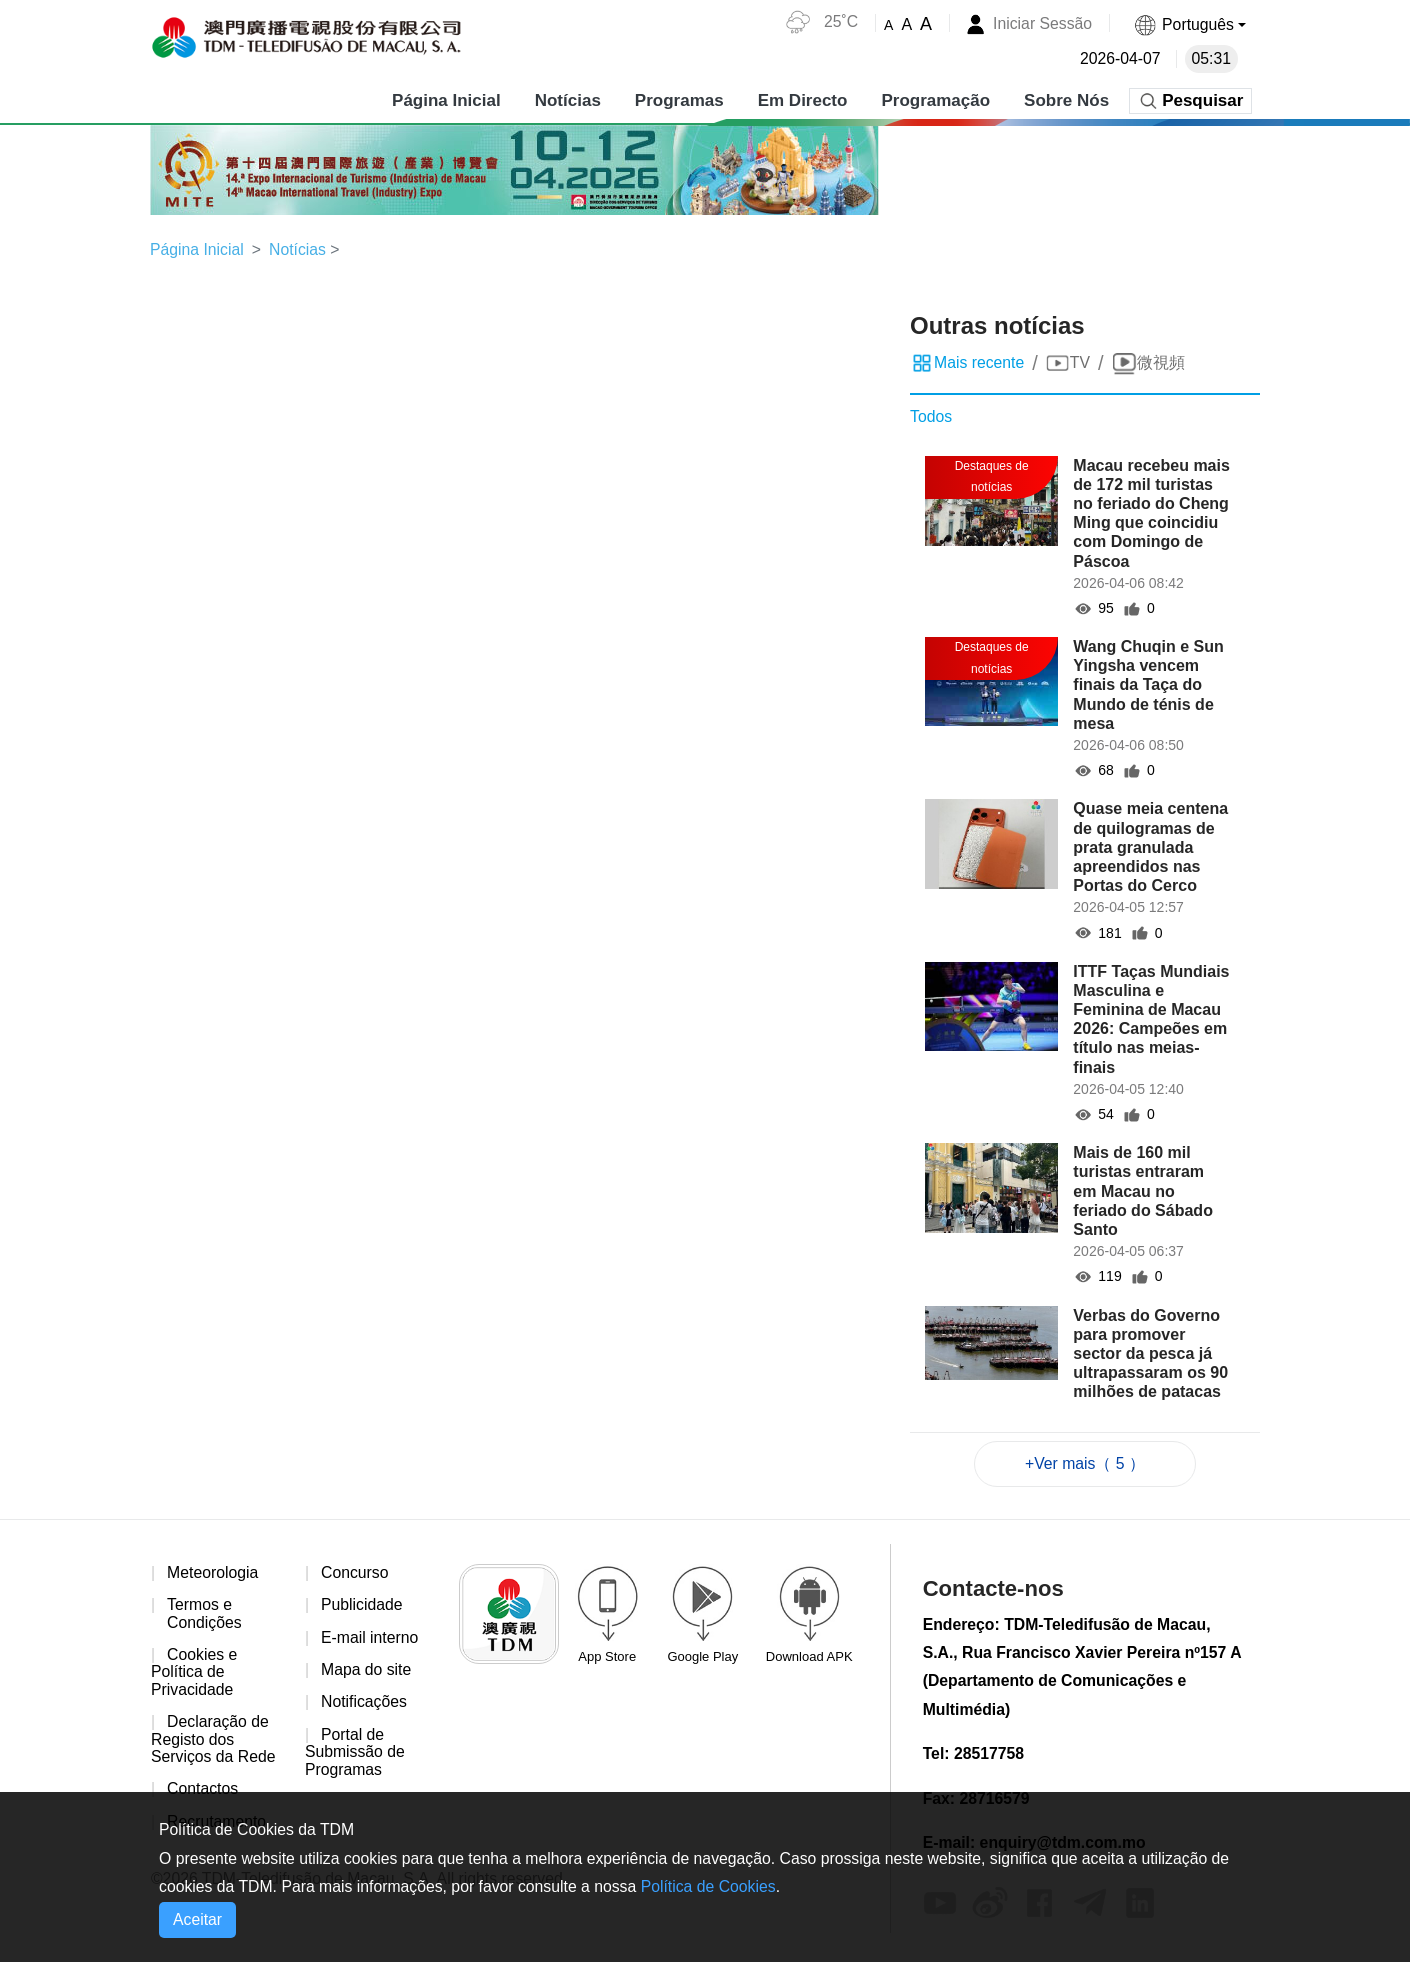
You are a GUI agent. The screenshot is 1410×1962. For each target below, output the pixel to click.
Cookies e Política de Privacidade (194, 1674)
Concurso (355, 1573)
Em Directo (802, 99)
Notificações (364, 1704)
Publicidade (362, 1606)
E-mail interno (370, 1638)
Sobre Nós (1066, 99)
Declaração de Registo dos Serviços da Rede (214, 1742)
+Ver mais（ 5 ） (1084, 1463)
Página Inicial (446, 99)
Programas (678, 99)
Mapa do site (367, 1671)
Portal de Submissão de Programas (355, 1754)
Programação (935, 99)
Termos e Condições (205, 1615)
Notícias (567, 99)
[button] (1189, 24)
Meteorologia (213, 1573)
